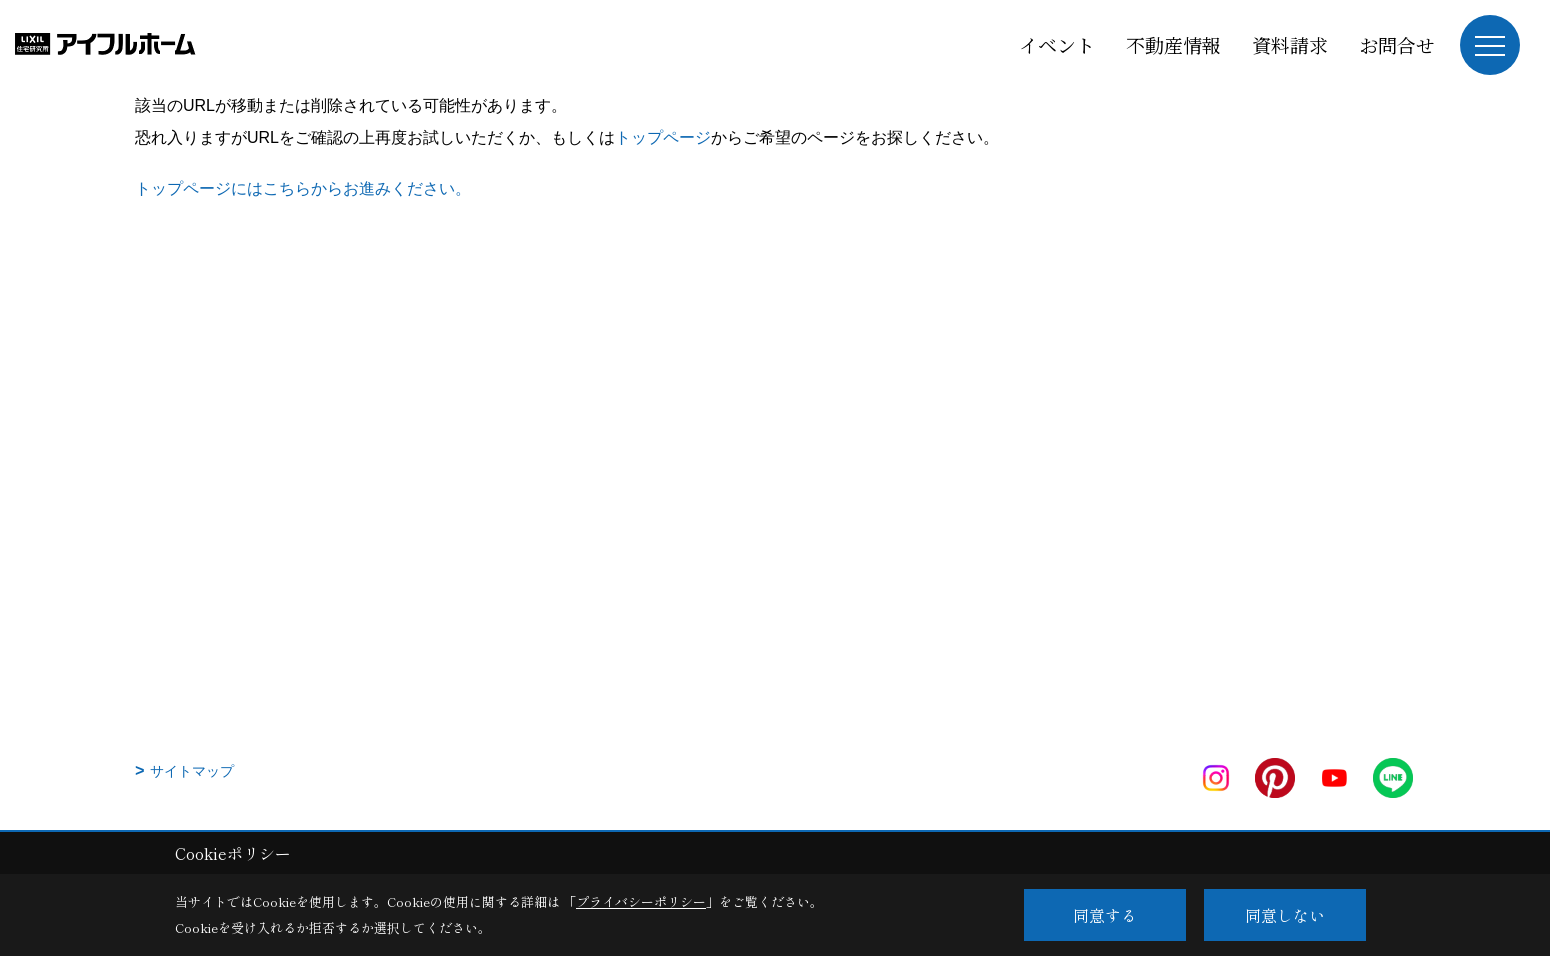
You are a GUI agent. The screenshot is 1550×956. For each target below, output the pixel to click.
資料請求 (1290, 44)
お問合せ (1397, 44)
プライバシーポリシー (641, 901)
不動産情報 (1173, 44)
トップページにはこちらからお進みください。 (303, 188)
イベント (1057, 44)
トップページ (663, 137)
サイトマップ (192, 771)
